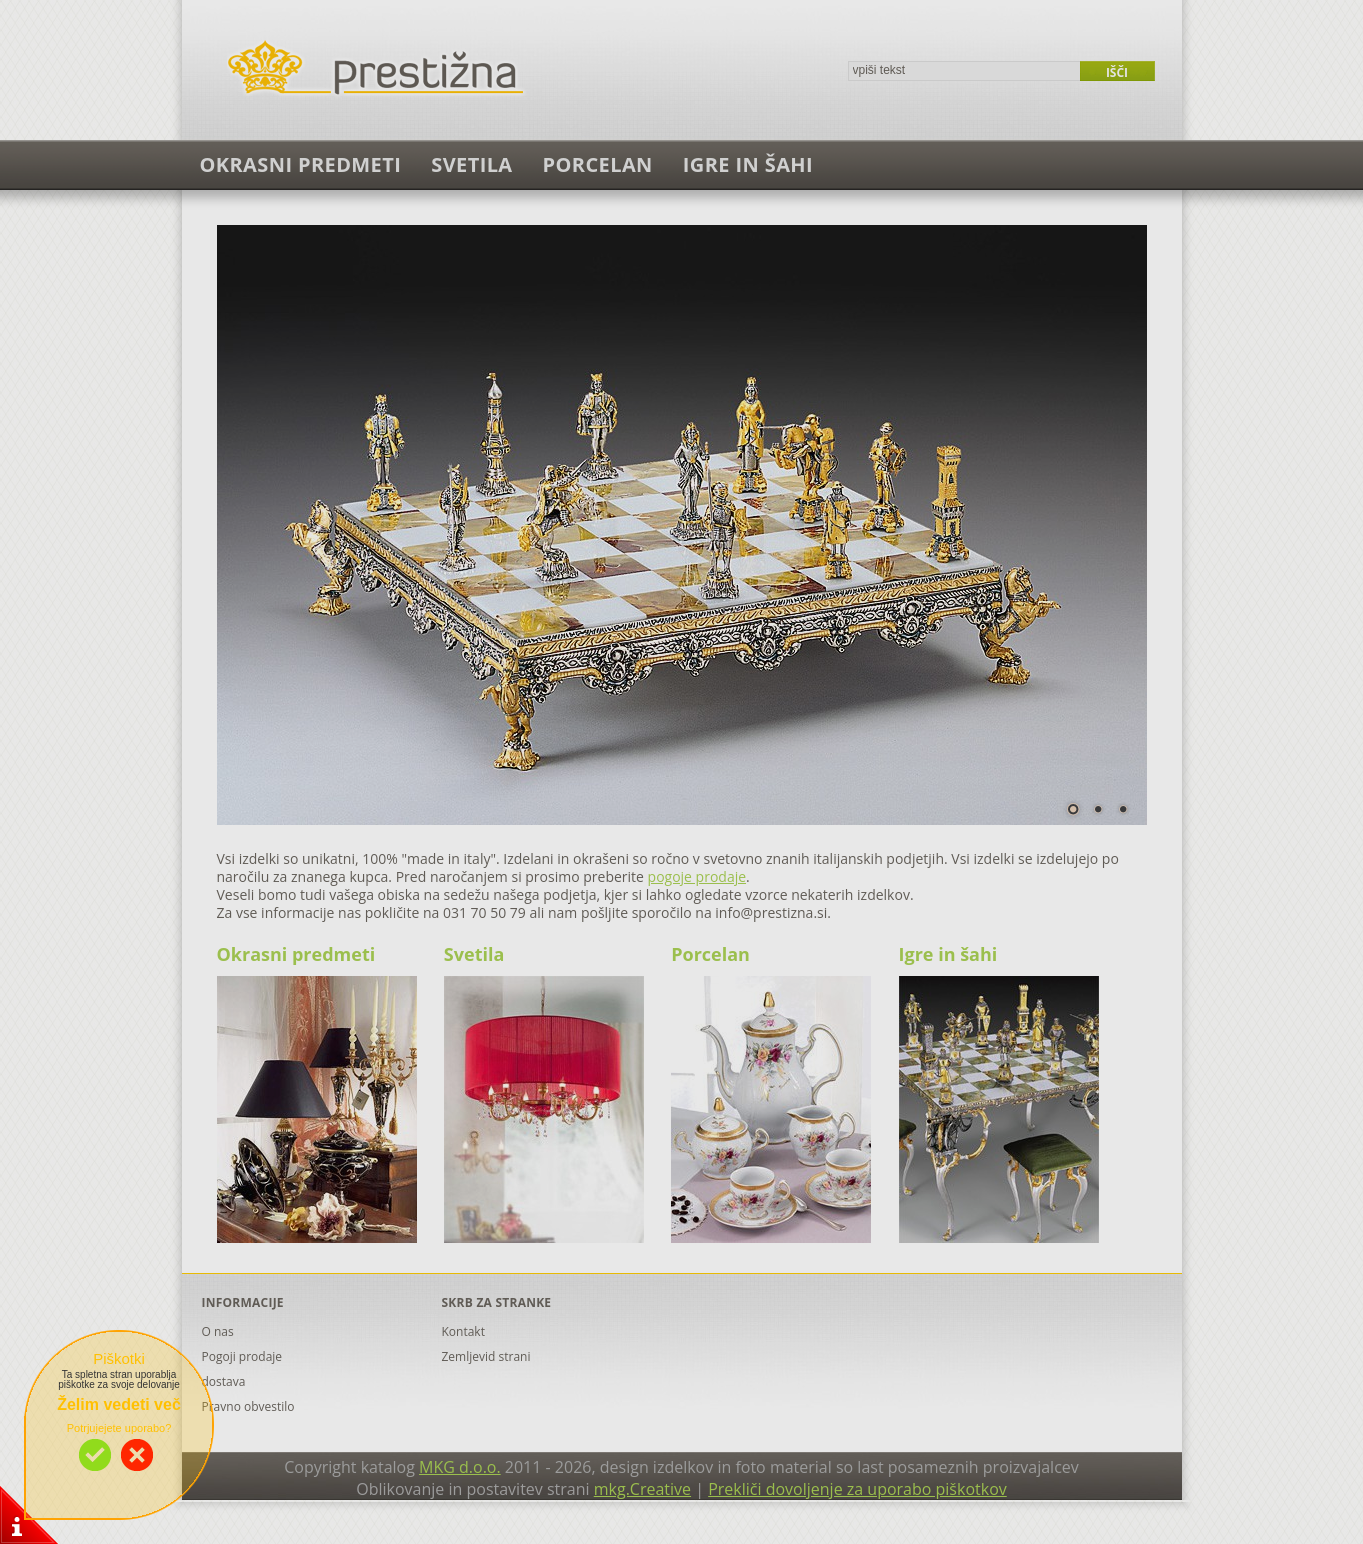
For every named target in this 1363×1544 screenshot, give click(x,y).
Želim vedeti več (119, 1404)
